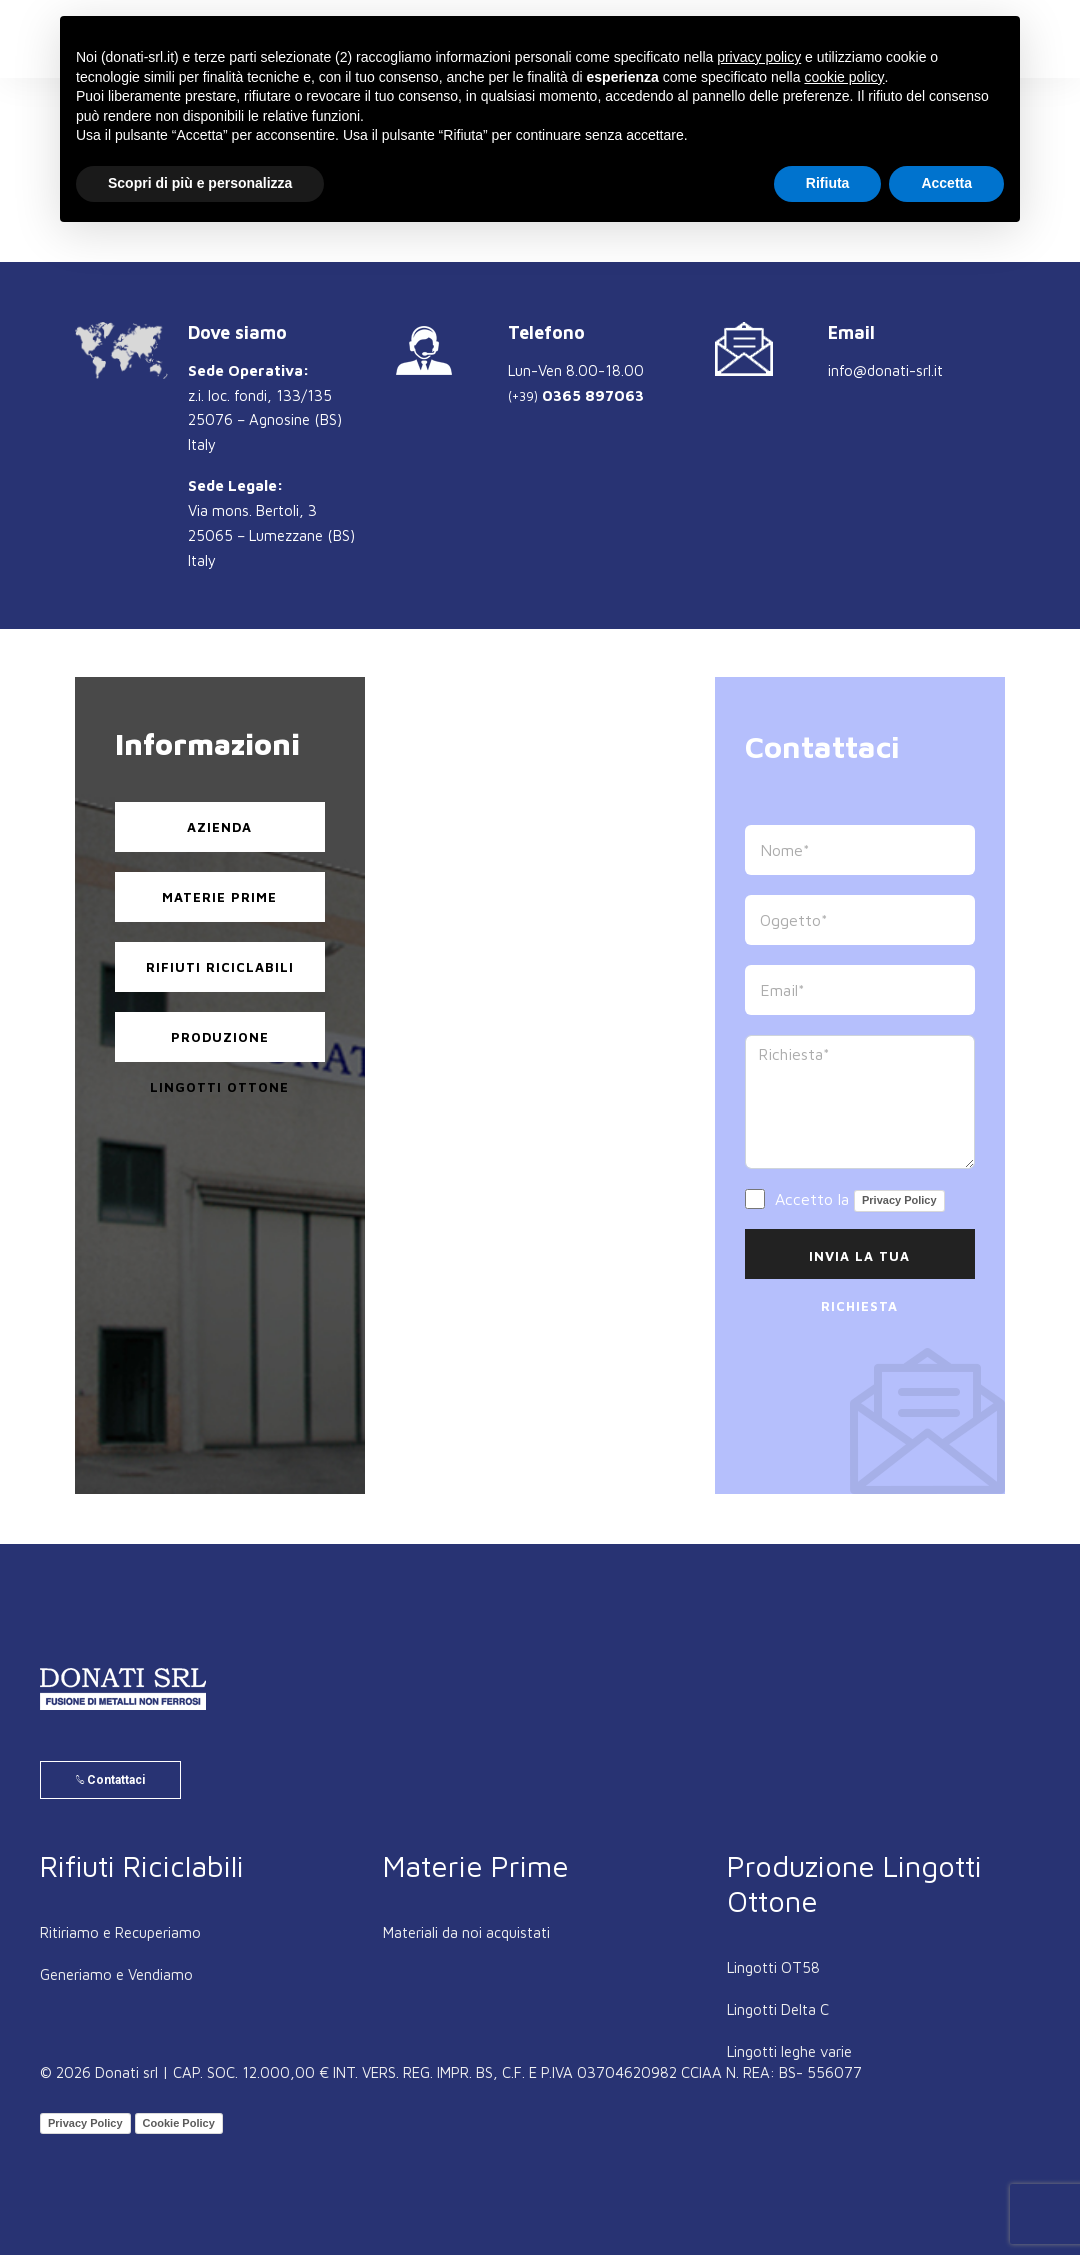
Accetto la (845, 1200)
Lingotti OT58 (773, 1970)
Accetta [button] (946, 183)
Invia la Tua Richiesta (859, 1263)
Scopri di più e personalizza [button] (200, 183)
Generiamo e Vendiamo (116, 1977)
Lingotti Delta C (778, 2012)
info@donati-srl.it (885, 370)
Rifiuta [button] (828, 183)
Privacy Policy (899, 1200)
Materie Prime (219, 897)
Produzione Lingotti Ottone (219, 1045)
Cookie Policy (179, 2126)
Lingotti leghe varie (789, 2054)
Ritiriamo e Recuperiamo (120, 1935)
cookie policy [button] (844, 77)
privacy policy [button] (759, 57)
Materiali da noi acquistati (466, 1935)
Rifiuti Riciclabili (220, 967)
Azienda (219, 827)
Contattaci (110, 1783)
